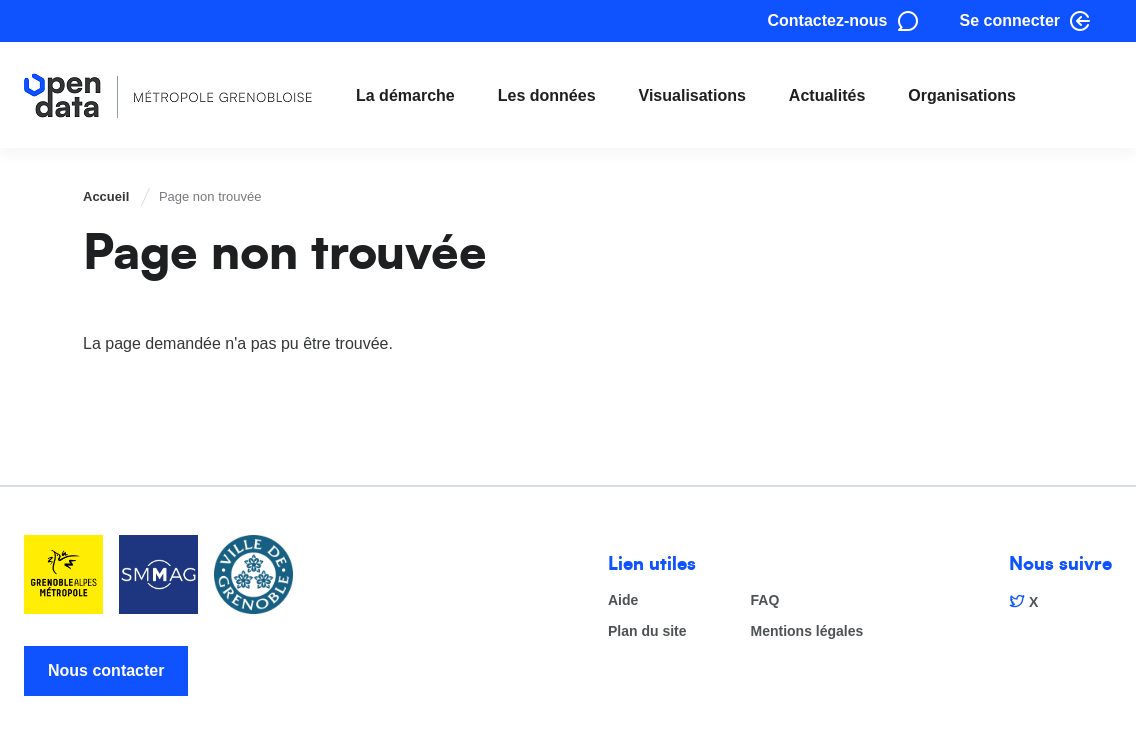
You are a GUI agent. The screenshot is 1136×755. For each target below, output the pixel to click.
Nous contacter (106, 670)
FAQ (765, 600)
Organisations (962, 95)
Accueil (106, 196)
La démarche (405, 95)
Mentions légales (807, 631)
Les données (547, 95)
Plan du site (647, 631)
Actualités (827, 95)
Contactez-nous (828, 20)
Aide (623, 600)
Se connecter (1010, 20)
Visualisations (692, 95)
